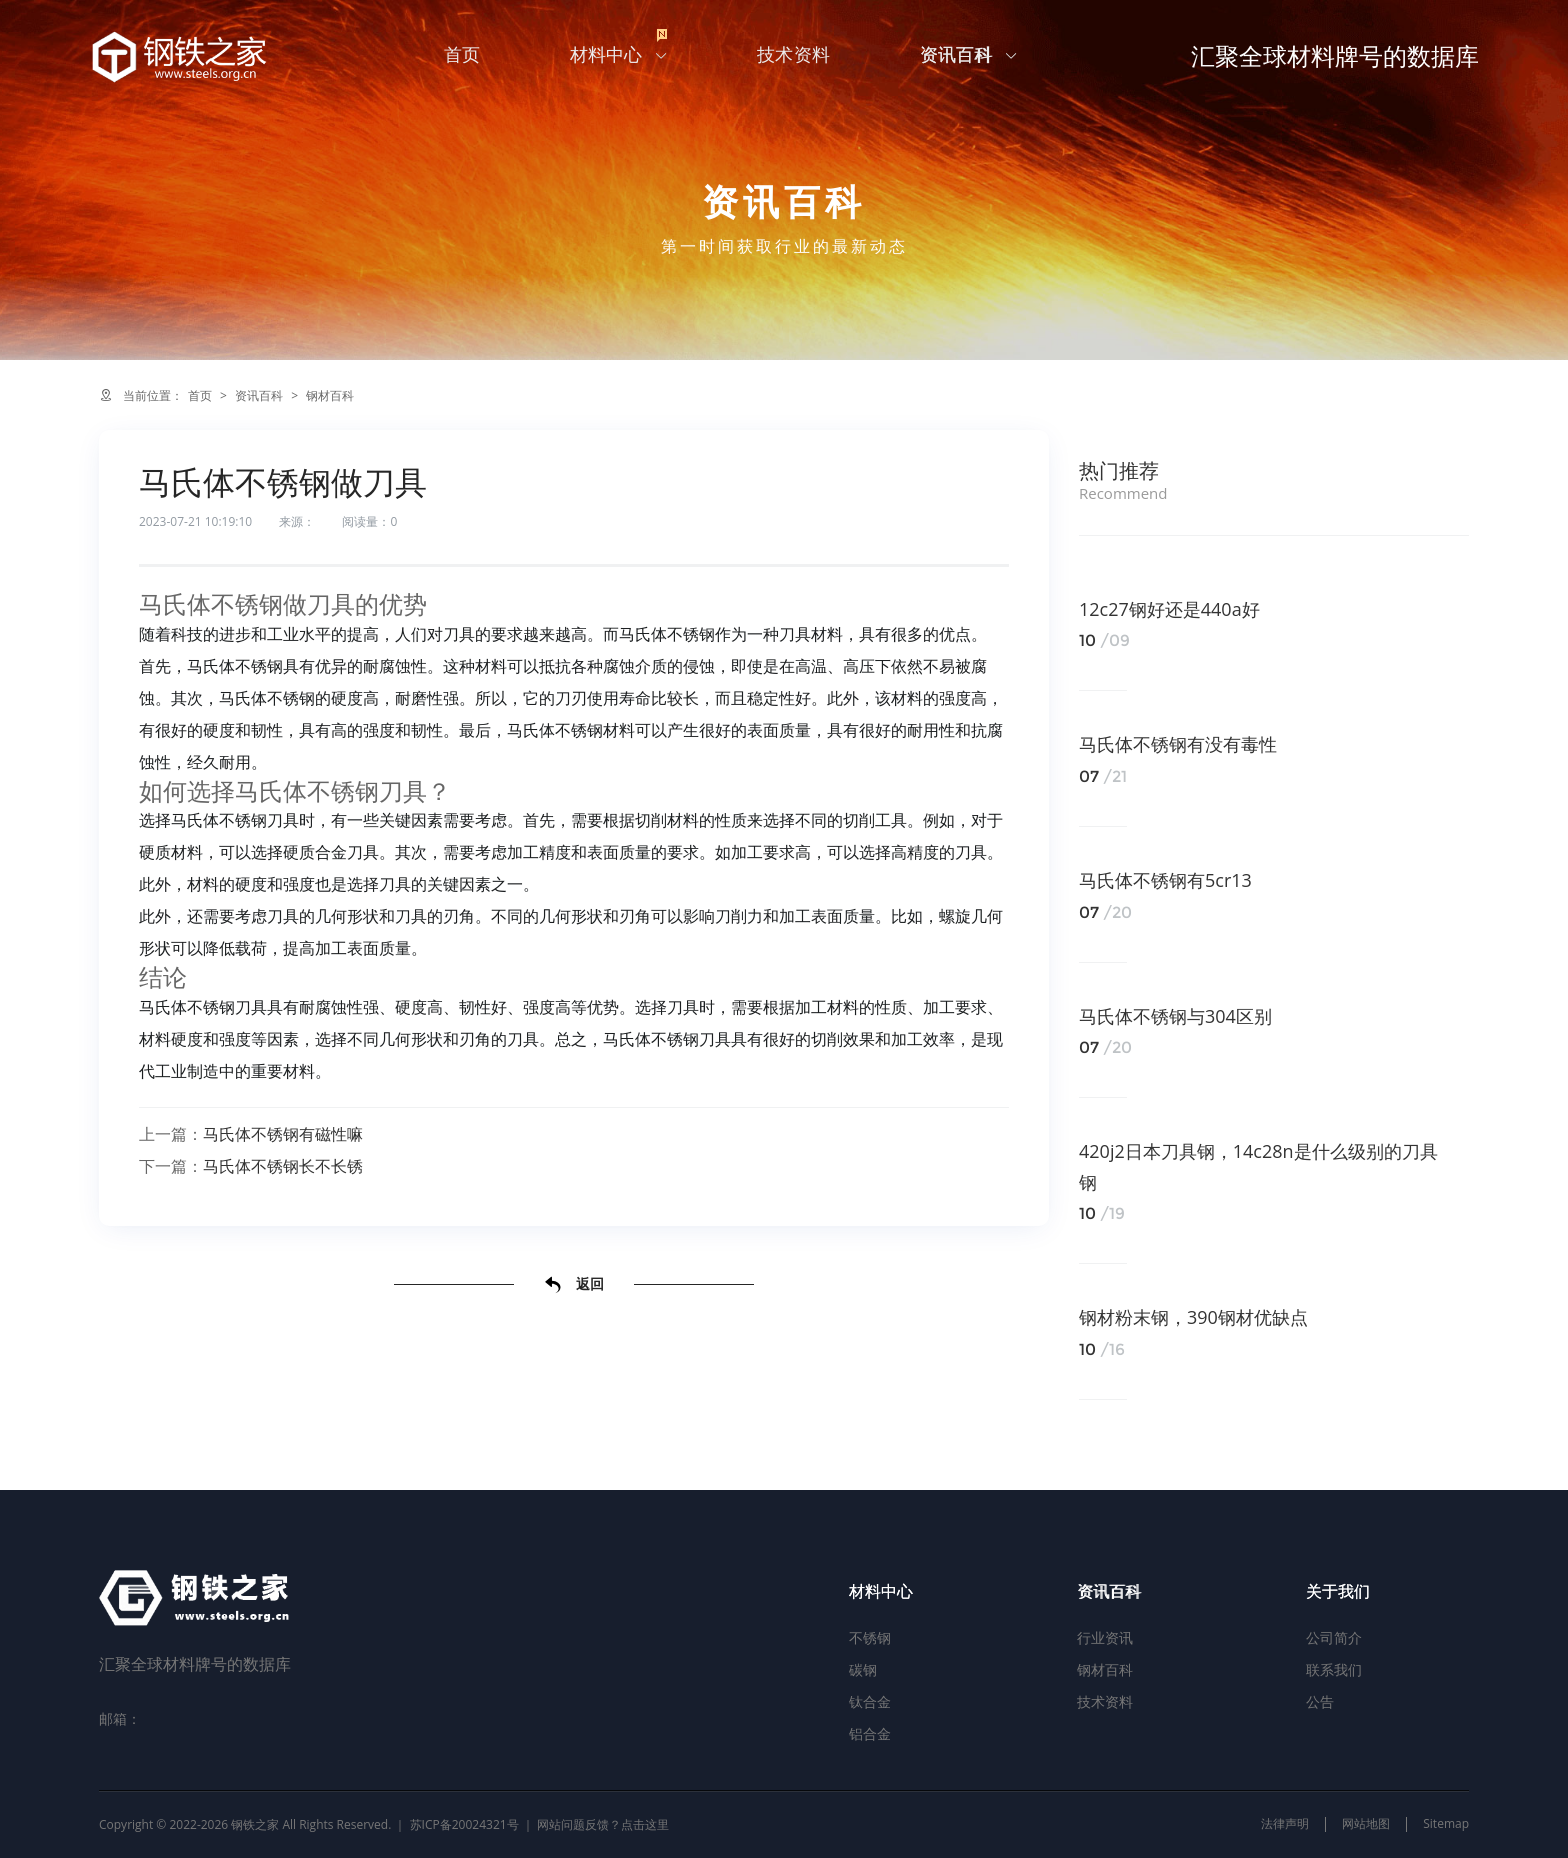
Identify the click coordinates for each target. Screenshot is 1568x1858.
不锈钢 (870, 1637)
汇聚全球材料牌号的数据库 (1326, 59)
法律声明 (1285, 1823)
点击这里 (645, 1824)
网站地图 (1366, 1823)
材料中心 (623, 53)
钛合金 (870, 1701)
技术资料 (798, 60)
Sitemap (1446, 1823)
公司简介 (1334, 1637)
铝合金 (870, 1733)
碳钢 (863, 1669)
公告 (1320, 1701)
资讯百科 (972, 60)
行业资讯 (1105, 1637)
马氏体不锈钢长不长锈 (283, 1166)
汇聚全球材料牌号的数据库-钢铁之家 (193, 60)
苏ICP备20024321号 (464, 1824)
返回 (574, 1285)
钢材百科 (330, 395)
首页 (467, 60)
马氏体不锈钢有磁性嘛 (283, 1134)
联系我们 (1334, 1669)
